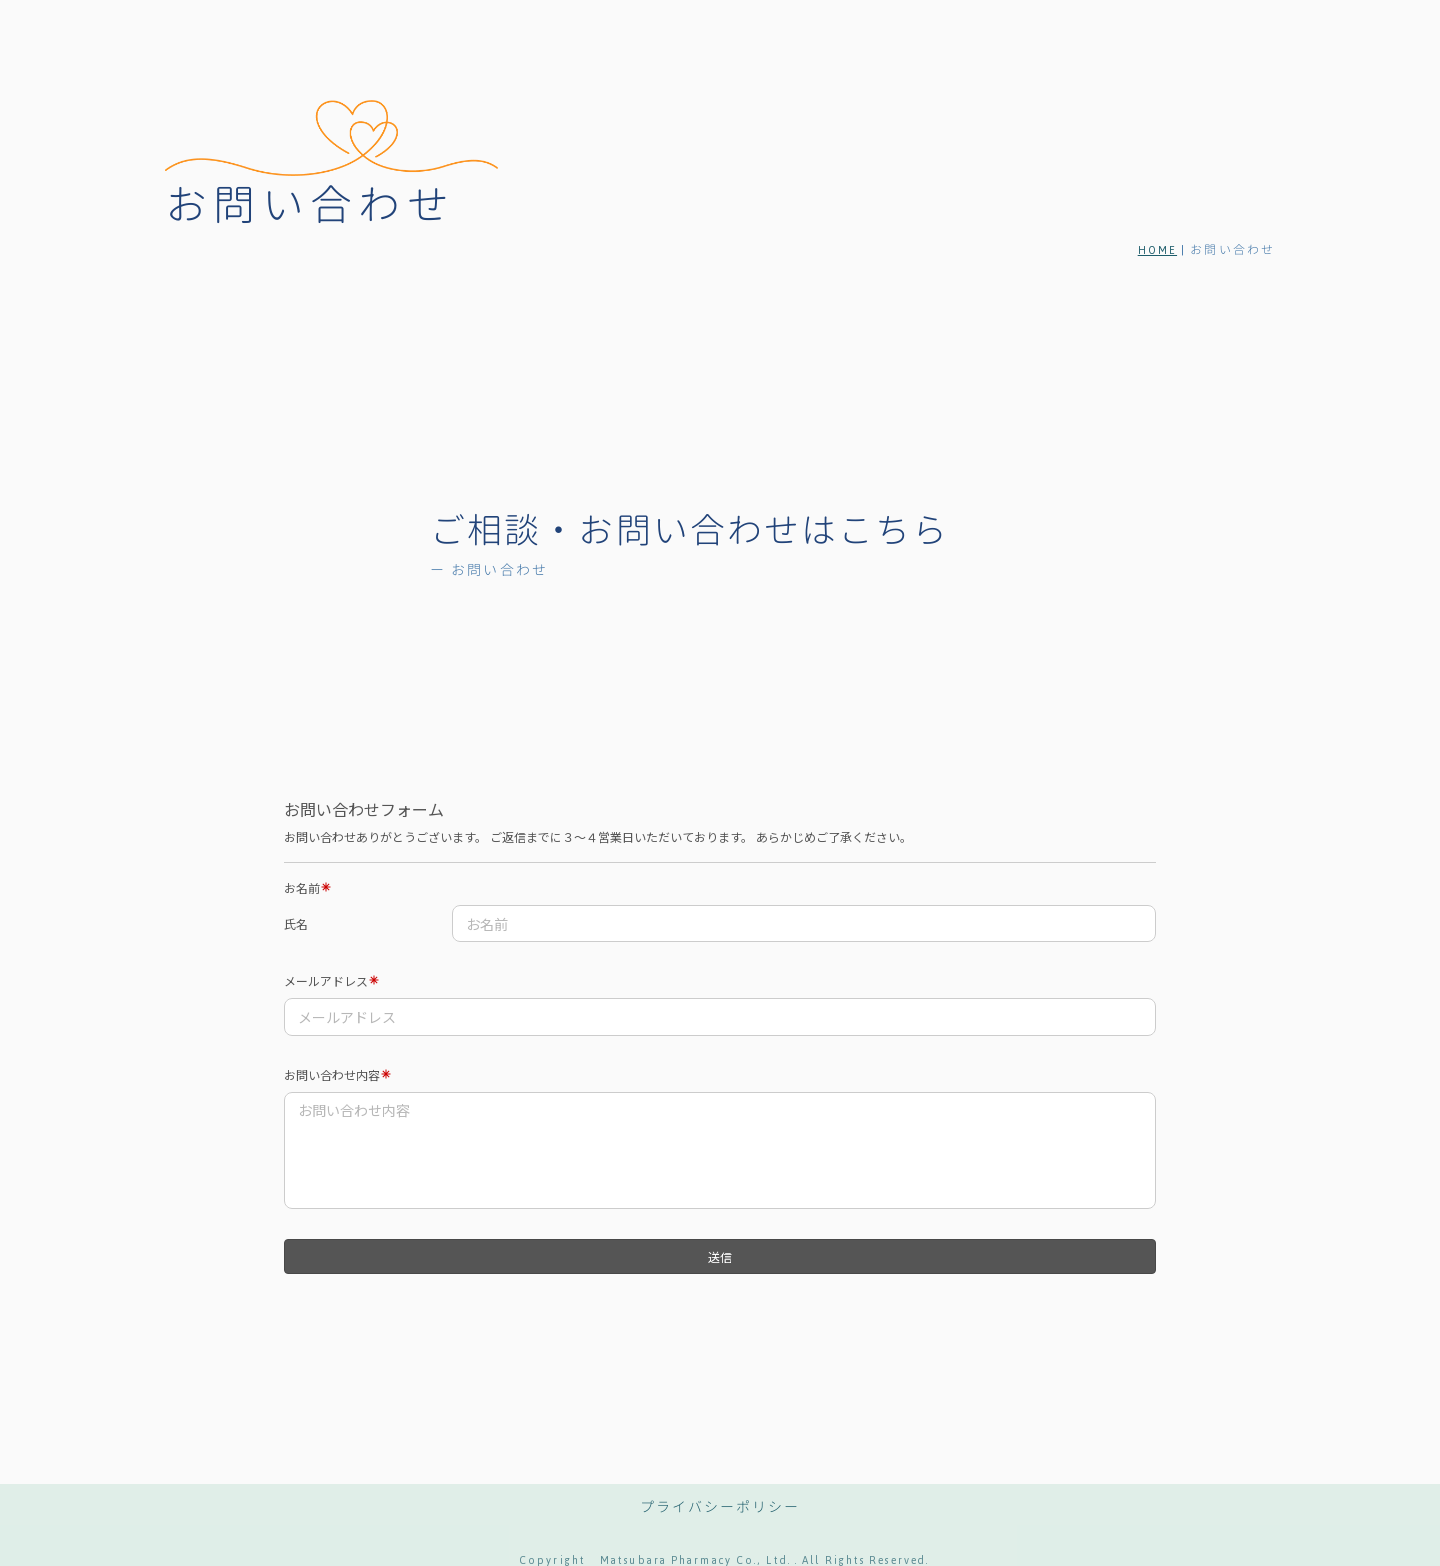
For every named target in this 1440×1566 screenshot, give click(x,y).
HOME (1157, 250)
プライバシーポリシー (720, 1508)
